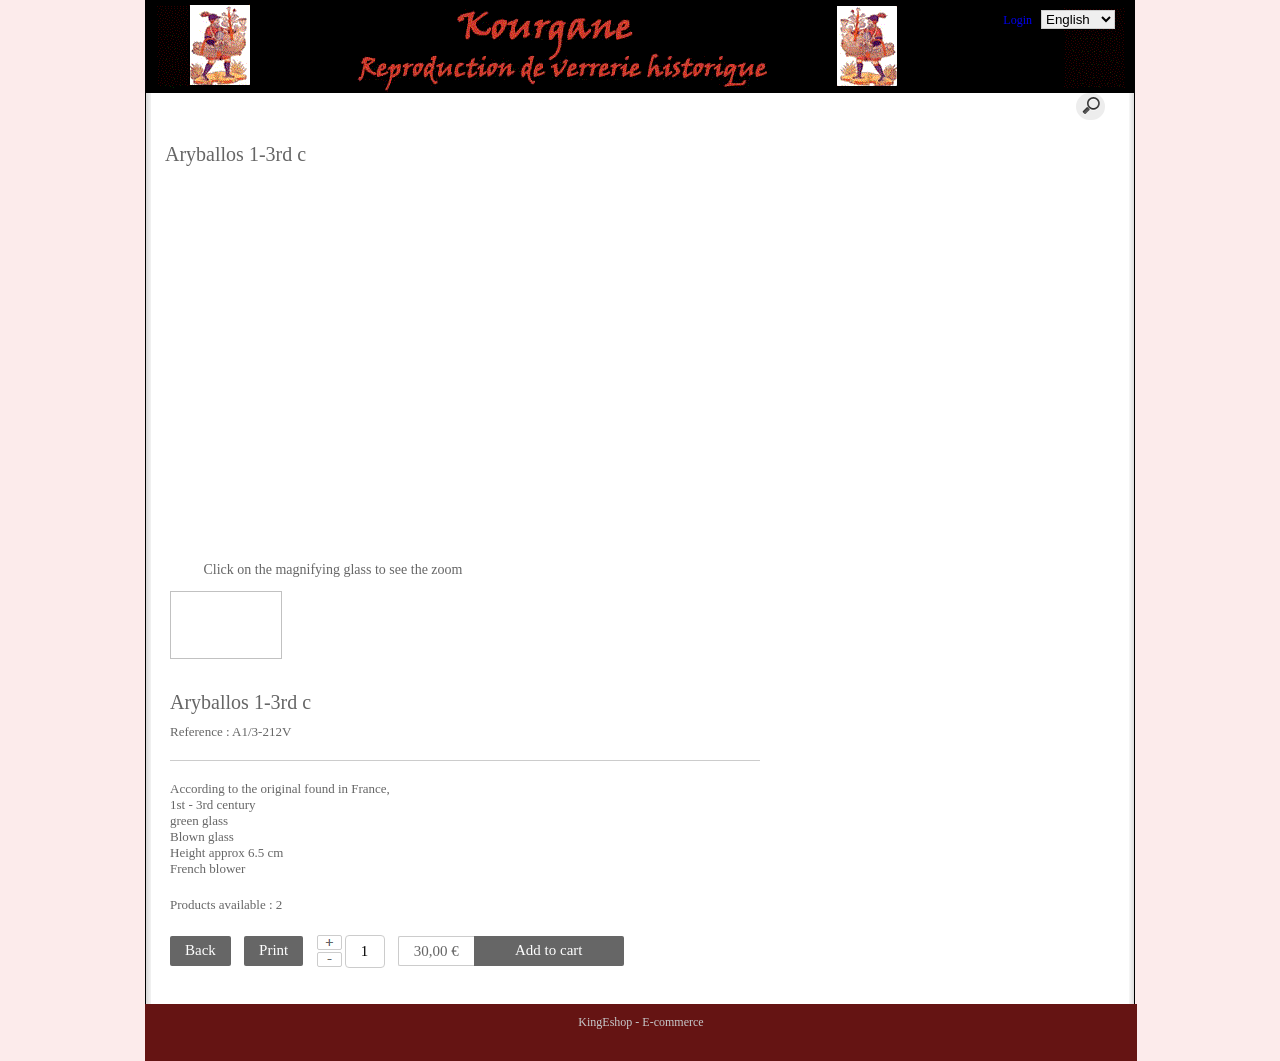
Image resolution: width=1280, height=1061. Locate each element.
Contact (576, 106)
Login (1017, 20)
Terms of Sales (1022, 193)
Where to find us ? (1031, 169)
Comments (1013, 145)
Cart (457, 106)
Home (349, 106)
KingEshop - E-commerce (640, 1022)
